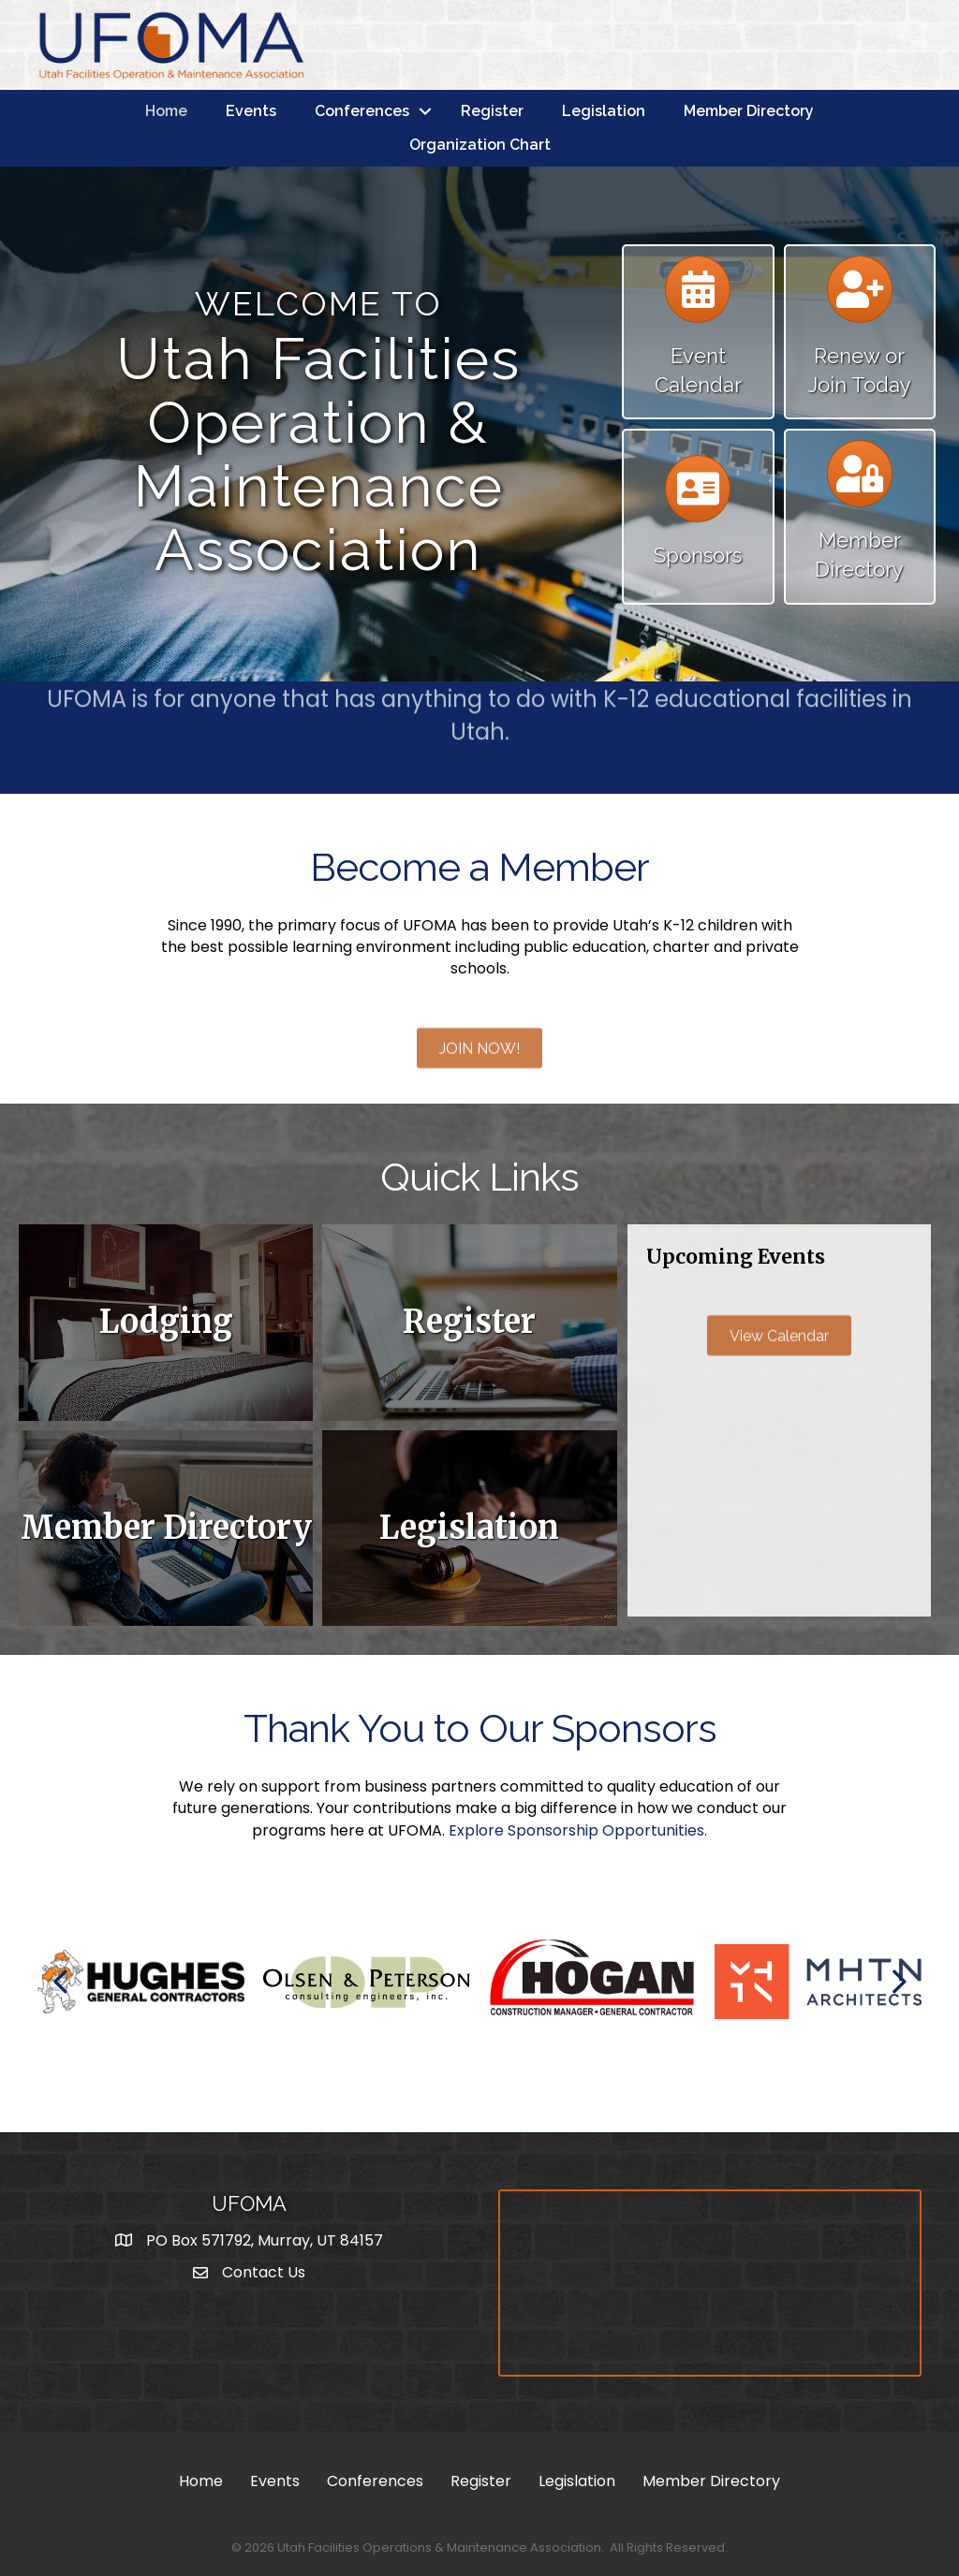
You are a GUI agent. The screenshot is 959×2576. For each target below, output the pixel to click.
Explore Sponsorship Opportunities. (578, 1830)
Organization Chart (480, 145)
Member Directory (749, 111)
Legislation (603, 111)
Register (492, 111)
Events (251, 111)
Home (166, 111)
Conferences (362, 111)
